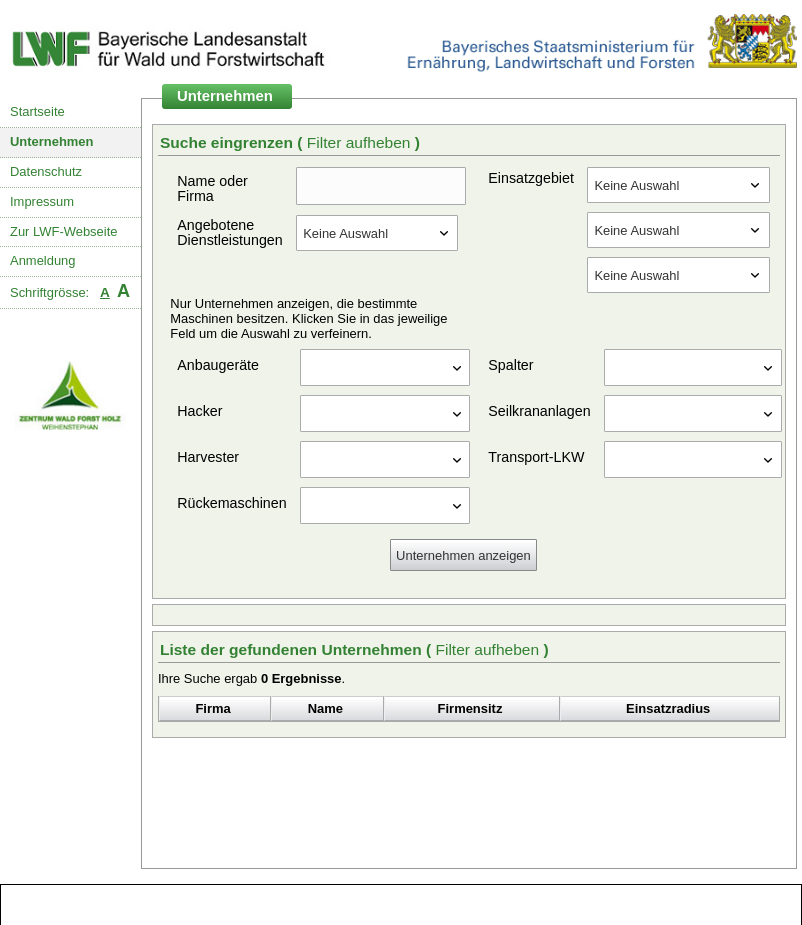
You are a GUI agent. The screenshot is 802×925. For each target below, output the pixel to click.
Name (325, 708)
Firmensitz (470, 708)
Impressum (42, 201)
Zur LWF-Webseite (63, 231)
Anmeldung (43, 260)
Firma (212, 708)
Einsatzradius (668, 708)
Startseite (37, 111)
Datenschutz (46, 171)
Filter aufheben (361, 142)
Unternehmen (52, 141)
